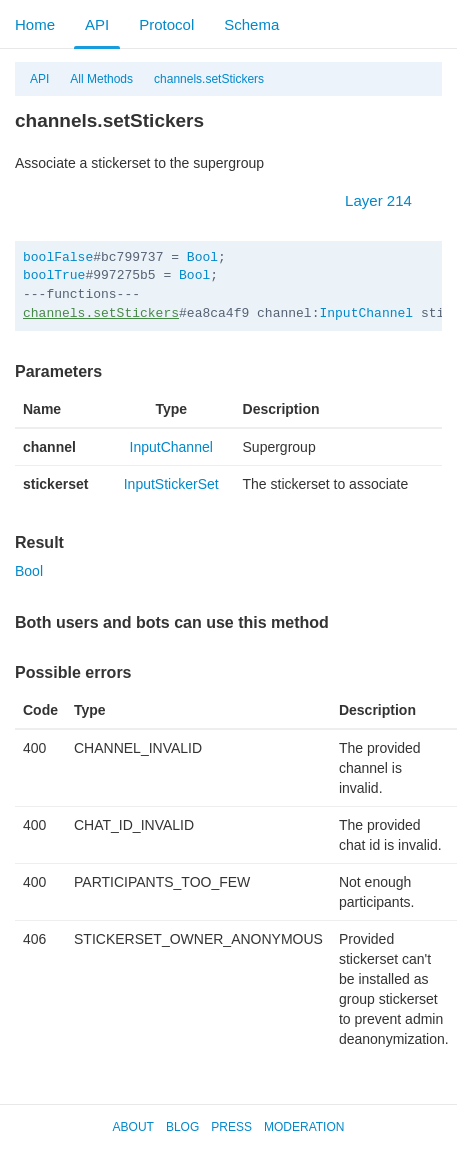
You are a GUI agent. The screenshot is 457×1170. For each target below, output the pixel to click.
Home (35, 24)
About (133, 1127)
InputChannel (366, 313)
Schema (251, 24)
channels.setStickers (209, 79)
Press (231, 1127)
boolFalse (58, 257)
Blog (182, 1127)
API (97, 24)
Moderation (304, 1127)
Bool (202, 257)
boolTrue (54, 275)
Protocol (166, 24)
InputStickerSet (171, 484)
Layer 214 (388, 200)
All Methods (101, 79)
